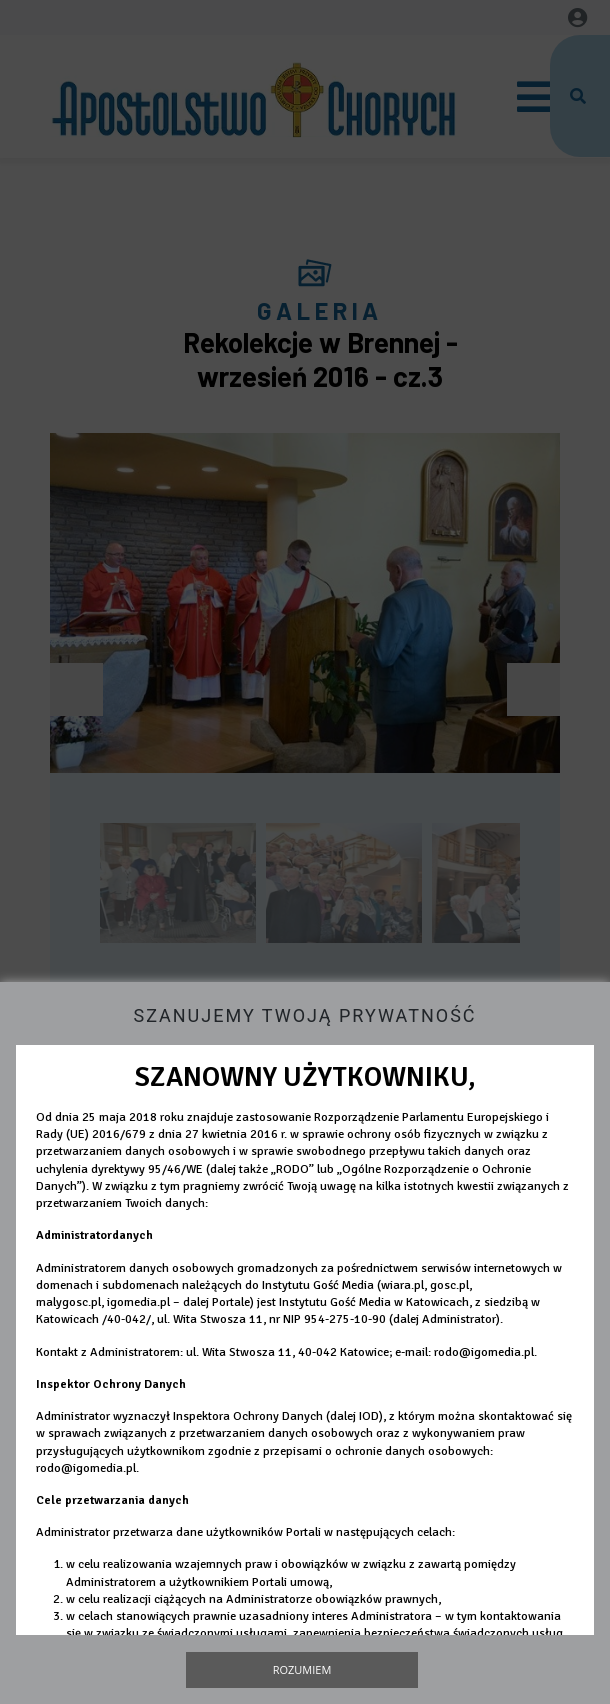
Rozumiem (302, 1669)
